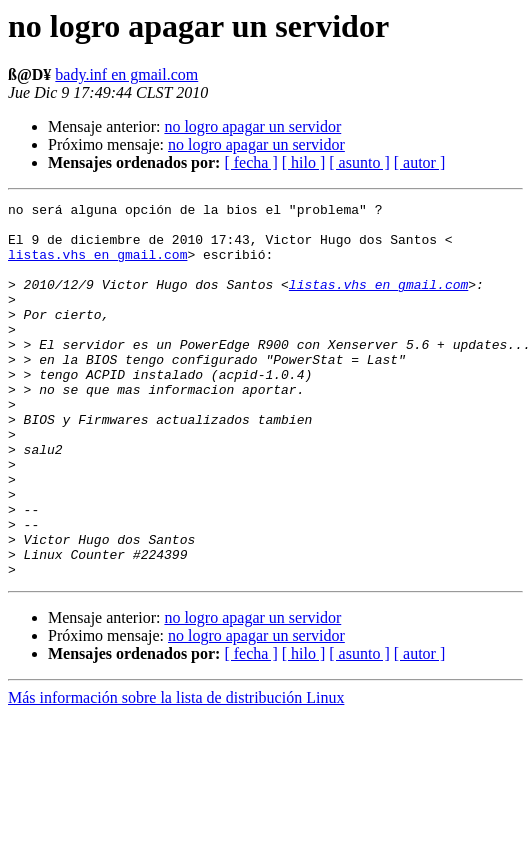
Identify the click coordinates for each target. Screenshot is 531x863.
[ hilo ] (304, 162)
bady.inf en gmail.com (126, 74)
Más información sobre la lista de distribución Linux (176, 772)
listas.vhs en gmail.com (97, 266)
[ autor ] (420, 162)
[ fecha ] (250, 162)
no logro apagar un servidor (252, 126)
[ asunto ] (359, 162)
